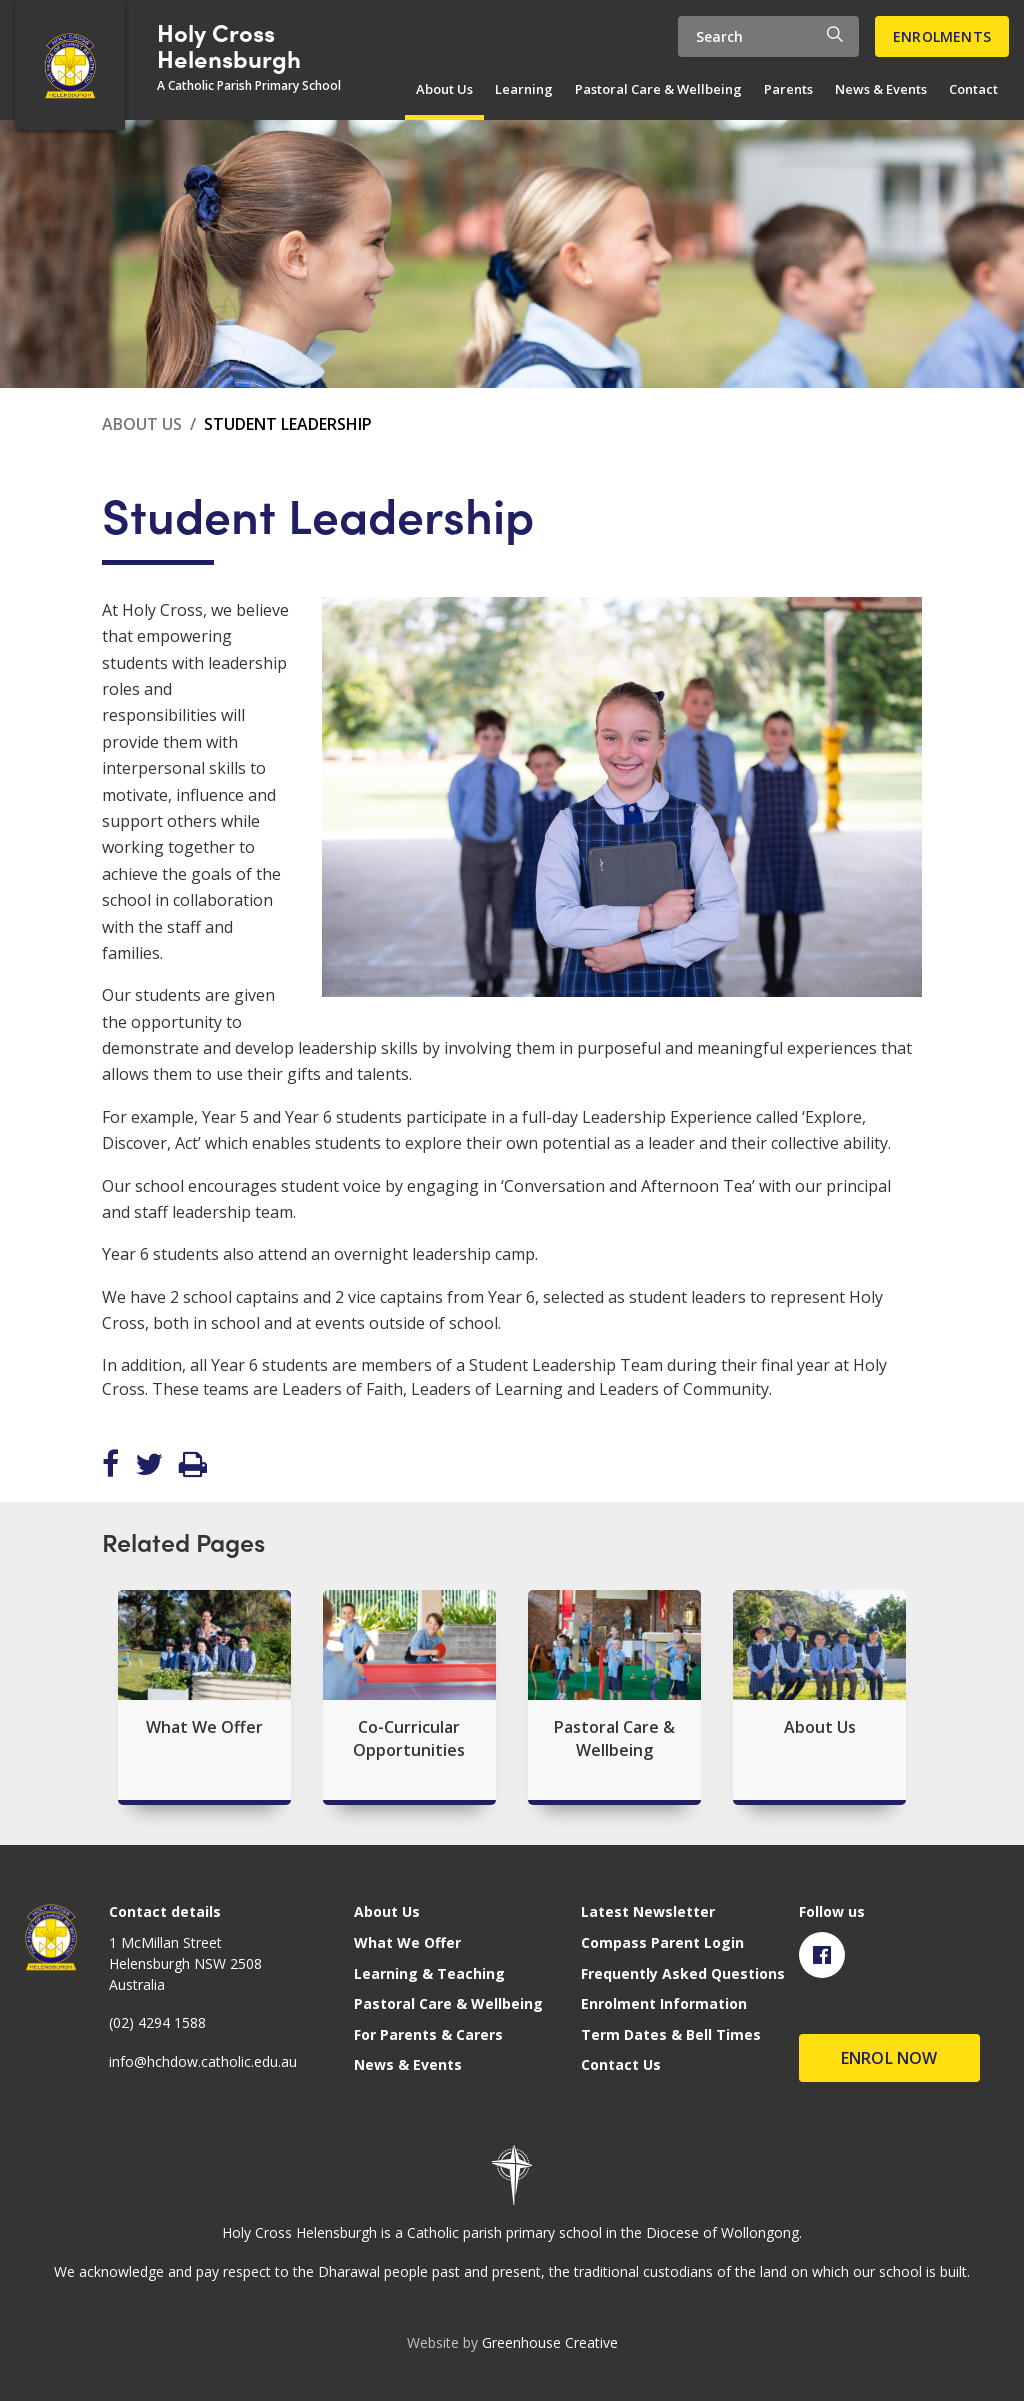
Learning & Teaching (429, 1973)
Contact (973, 89)
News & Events (881, 89)
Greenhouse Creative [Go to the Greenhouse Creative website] (550, 2342)
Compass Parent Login (662, 1942)
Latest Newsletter (648, 1911)
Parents (788, 89)
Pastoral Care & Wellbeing (658, 89)
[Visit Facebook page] (822, 1955)
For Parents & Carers (428, 2034)
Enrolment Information (664, 2003)
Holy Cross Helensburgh (229, 45)
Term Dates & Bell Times (671, 2034)
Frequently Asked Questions (683, 1973)
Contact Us (621, 2064)
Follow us (832, 1911)
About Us (444, 89)
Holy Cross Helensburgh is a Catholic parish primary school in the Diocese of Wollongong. (512, 2232)
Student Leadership (288, 424)
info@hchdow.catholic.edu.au (203, 2061)
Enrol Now (889, 2058)
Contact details (165, 1911)
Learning (524, 89)
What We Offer (407, 1942)
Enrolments (942, 36)
